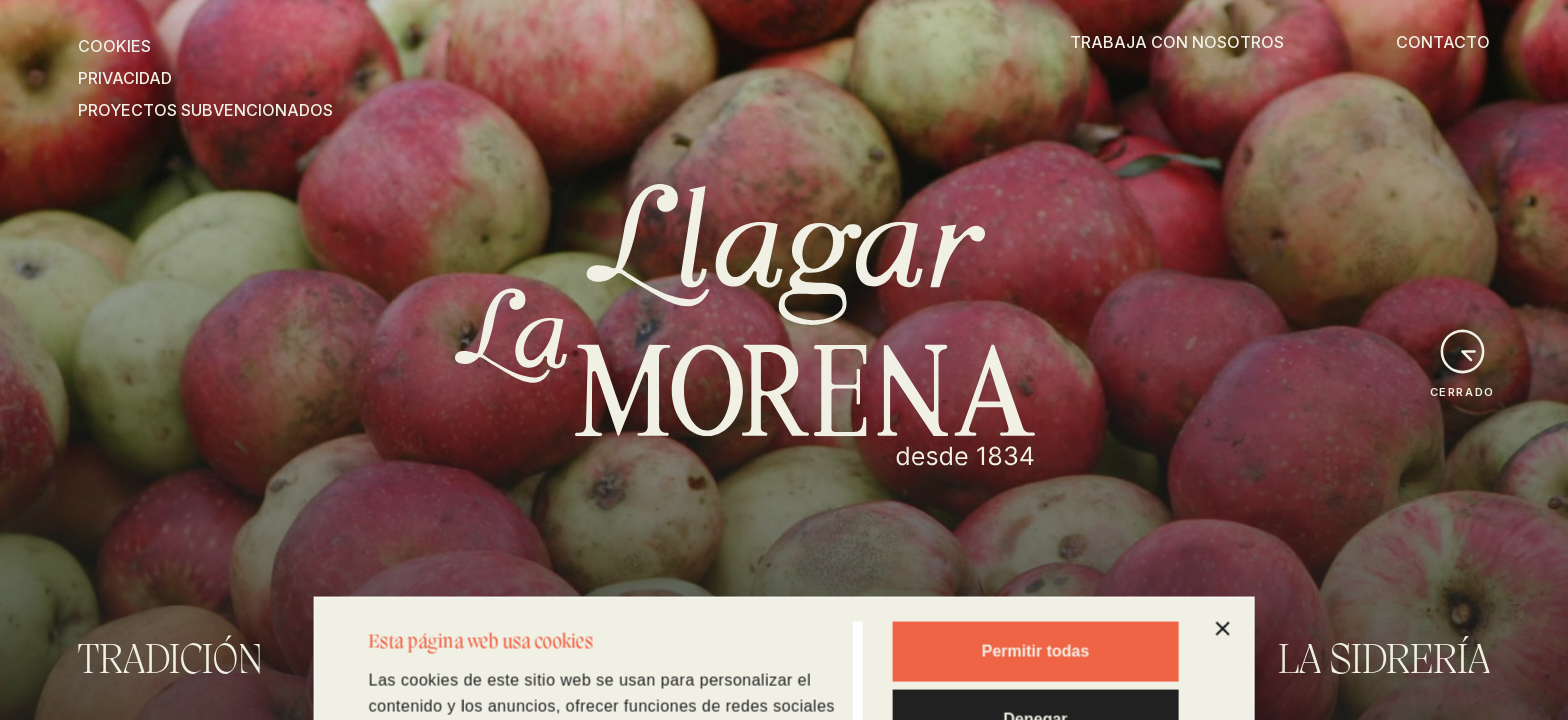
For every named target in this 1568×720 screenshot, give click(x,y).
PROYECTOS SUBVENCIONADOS (205, 110)
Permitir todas (1036, 539)
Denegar (1035, 607)
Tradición (170, 662)
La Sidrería (1384, 662)
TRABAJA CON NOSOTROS (1177, 42)
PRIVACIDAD (125, 78)
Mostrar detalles (423, 679)
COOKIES (114, 46)
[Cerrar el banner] (1222, 517)
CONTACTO (1443, 42)
